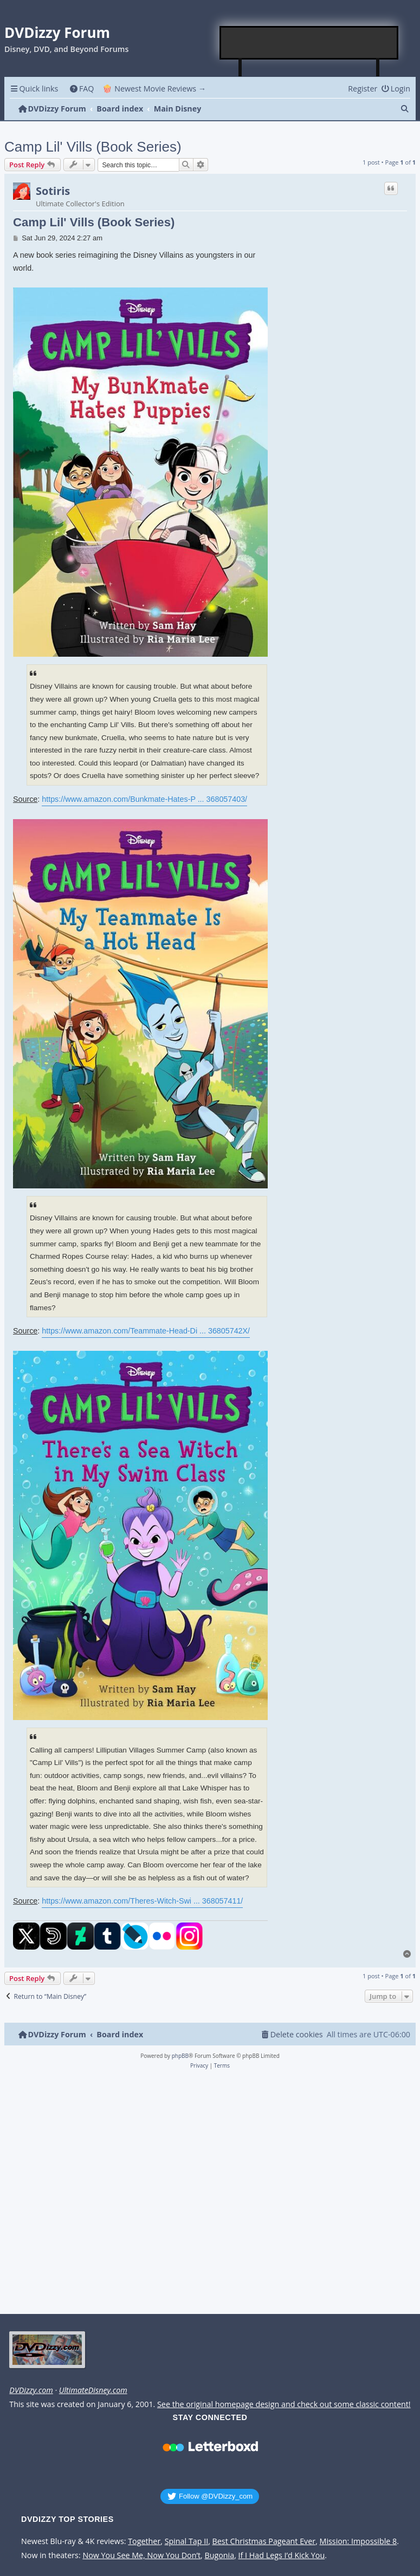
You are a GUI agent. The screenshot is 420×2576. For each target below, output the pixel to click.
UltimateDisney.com (93, 2390)
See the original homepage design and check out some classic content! (284, 2404)
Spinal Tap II (187, 2541)
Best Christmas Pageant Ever (264, 2541)
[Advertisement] (309, 42)
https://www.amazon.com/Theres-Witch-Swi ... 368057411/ (142, 1901)
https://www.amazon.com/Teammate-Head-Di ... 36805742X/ (146, 1330)
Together (144, 2541)
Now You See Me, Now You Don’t (141, 2555)
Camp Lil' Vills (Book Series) (93, 147)
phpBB (180, 2056)
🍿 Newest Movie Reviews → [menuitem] (154, 88)
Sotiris (53, 191)
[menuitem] (81, 88)
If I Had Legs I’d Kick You (281, 2555)
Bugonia (219, 2555)
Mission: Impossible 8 (358, 2541)
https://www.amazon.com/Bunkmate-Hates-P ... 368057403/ (144, 799)
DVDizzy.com (31, 2390)
